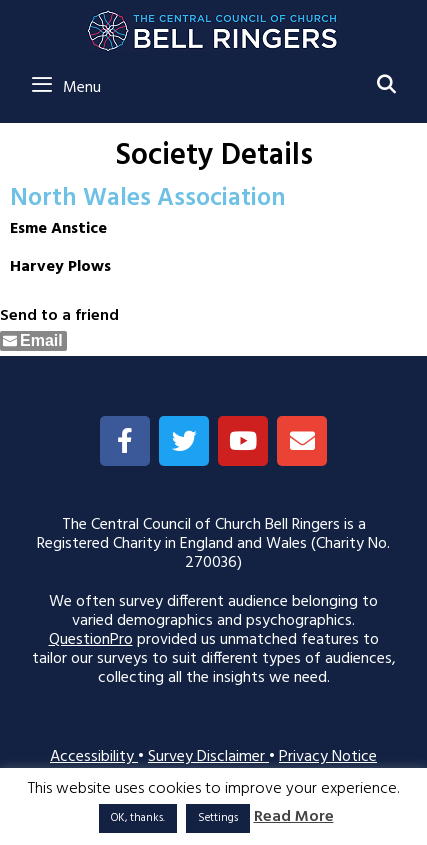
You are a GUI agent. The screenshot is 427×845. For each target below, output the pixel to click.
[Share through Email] (33, 341)
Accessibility (94, 757)
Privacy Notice (328, 757)
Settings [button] (218, 818)
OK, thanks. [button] (138, 818)
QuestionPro (91, 640)
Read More (294, 817)
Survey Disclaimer (208, 757)
